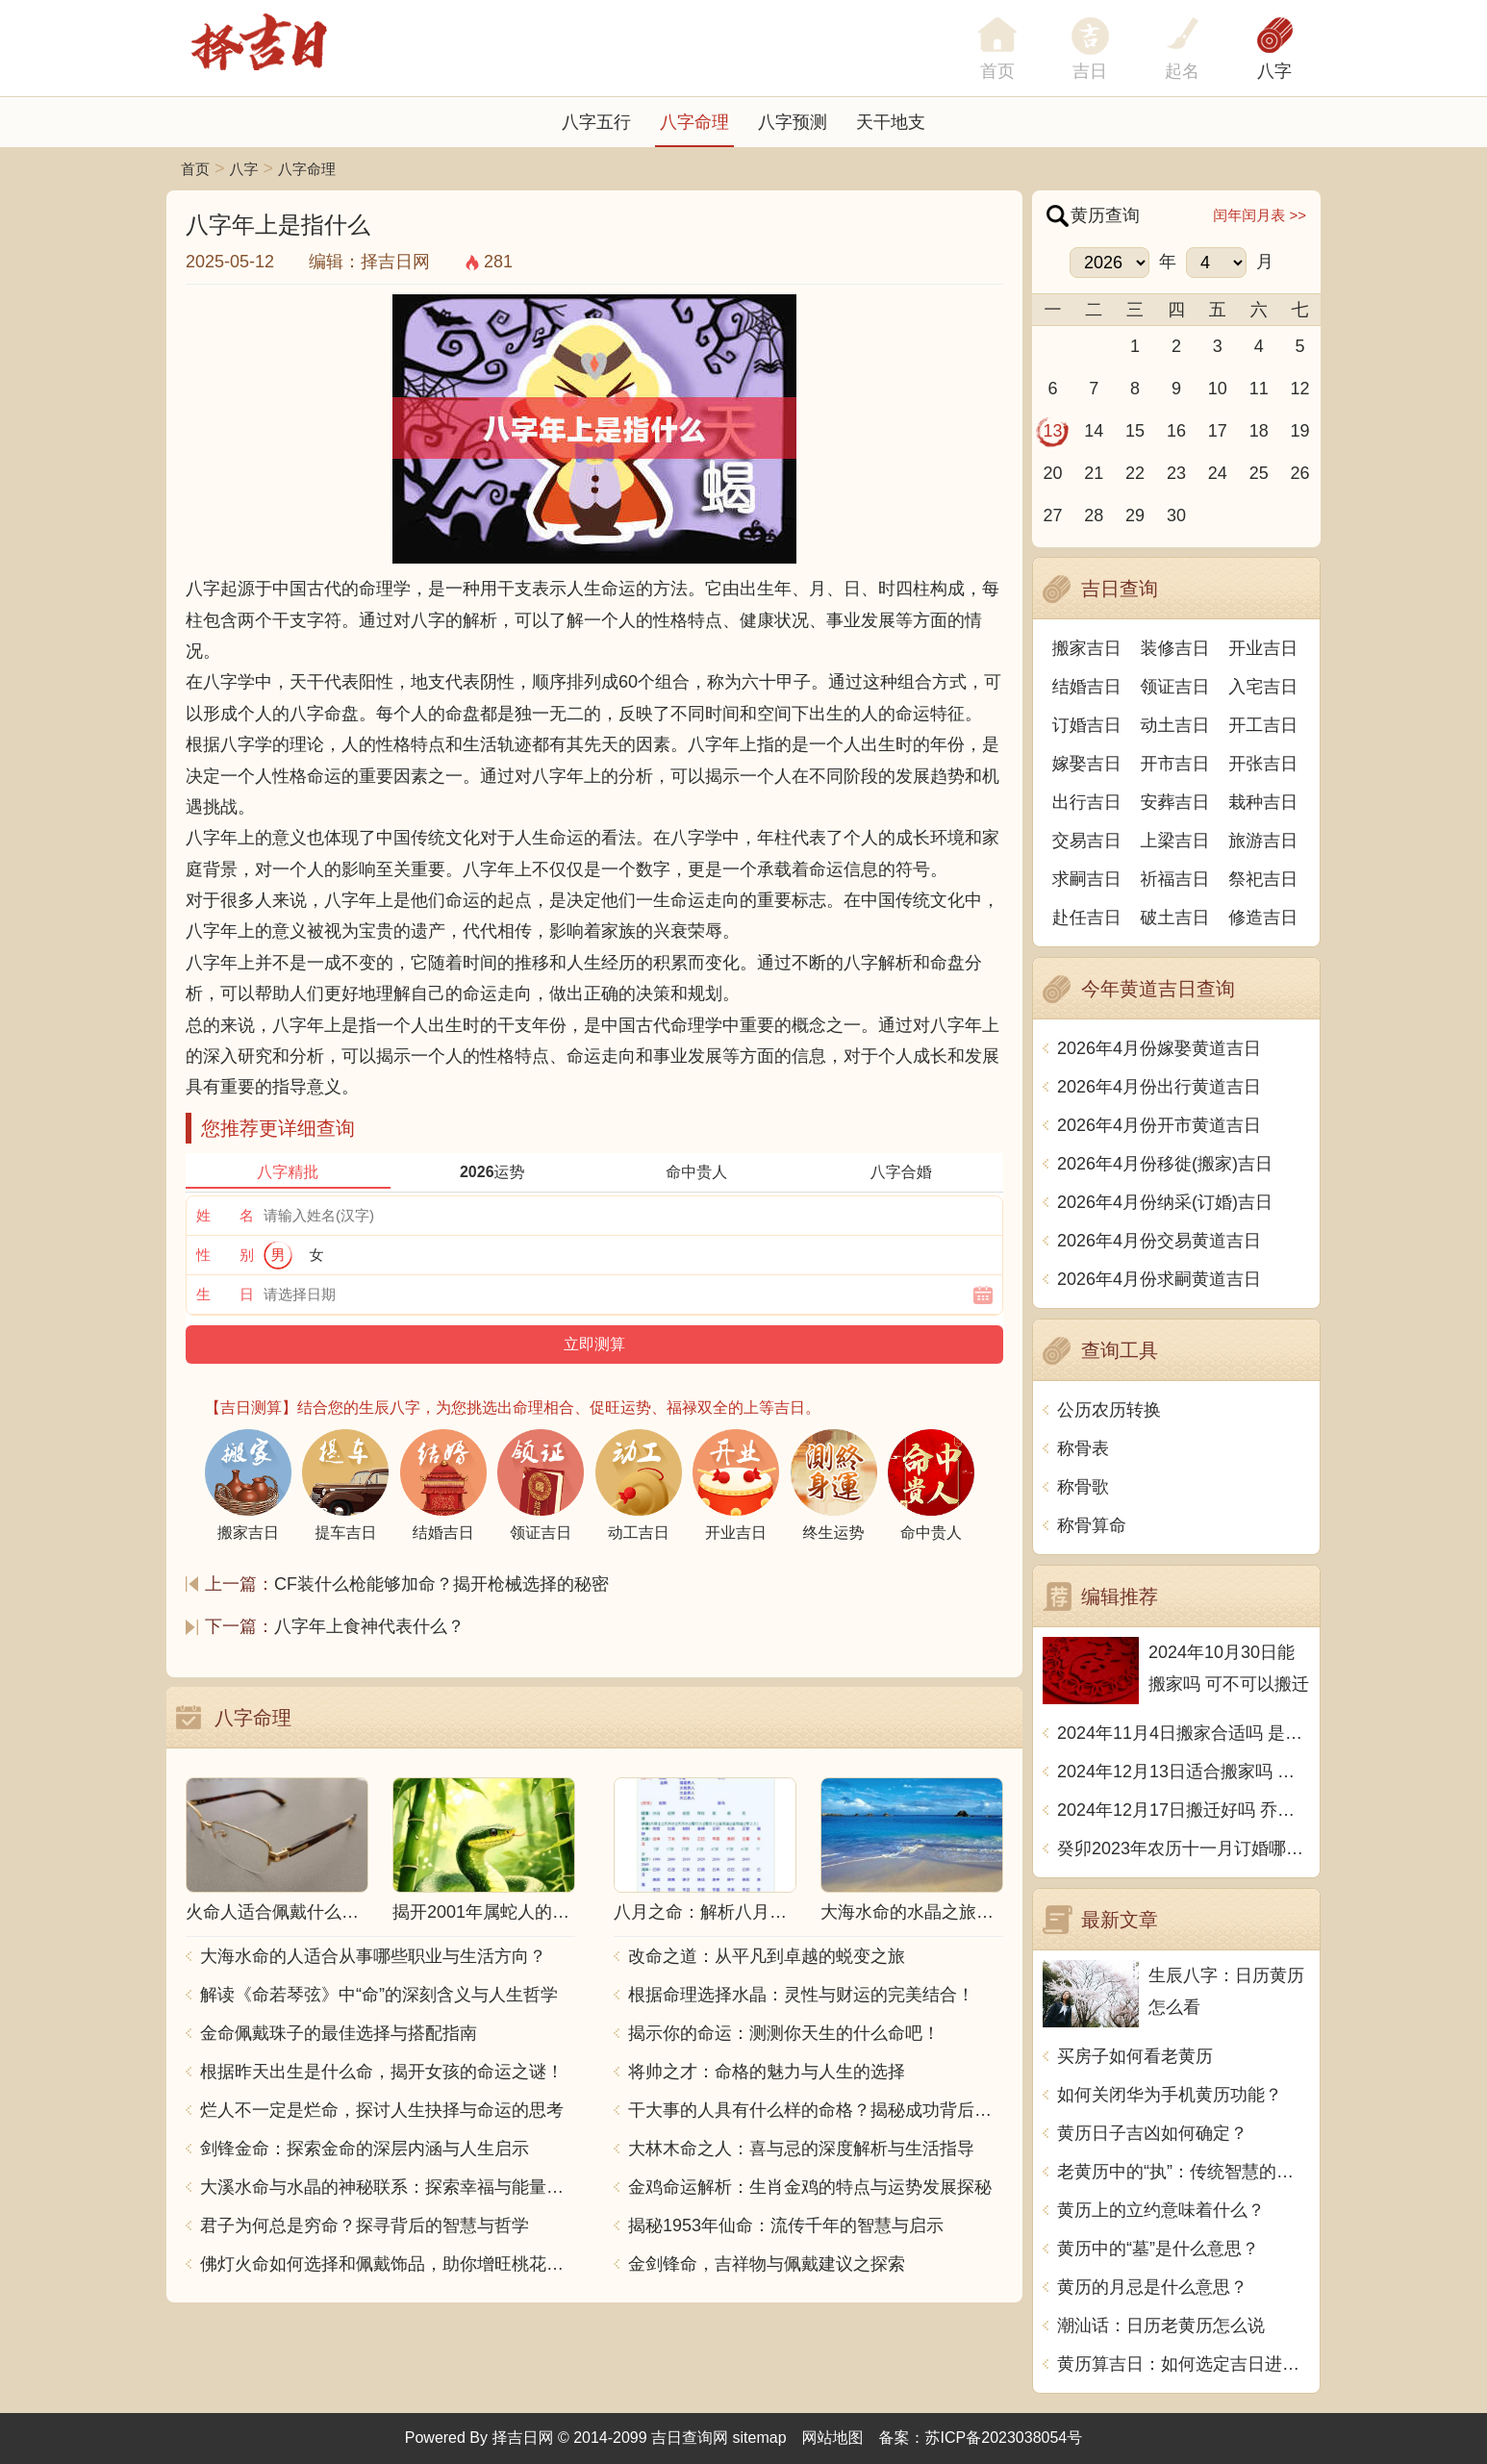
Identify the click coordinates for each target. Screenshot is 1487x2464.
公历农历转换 (1109, 1410)
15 (1135, 430)
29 (1135, 515)
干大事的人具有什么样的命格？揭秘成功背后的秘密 (815, 2110)
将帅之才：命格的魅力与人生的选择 (766, 2071)
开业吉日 (1263, 648)
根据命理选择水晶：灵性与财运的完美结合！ (801, 1994)
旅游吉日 (1263, 840)
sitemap (760, 2437)
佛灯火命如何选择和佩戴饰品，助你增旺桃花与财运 (387, 2264)
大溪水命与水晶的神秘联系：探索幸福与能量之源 (387, 2187)
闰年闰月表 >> (1259, 215)
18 (1259, 430)
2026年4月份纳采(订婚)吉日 (1165, 1202)
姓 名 (225, 1215)
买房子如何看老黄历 (1135, 2056)
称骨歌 (1083, 1486)
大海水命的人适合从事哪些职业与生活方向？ (373, 1956)
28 (1093, 515)
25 (1259, 473)
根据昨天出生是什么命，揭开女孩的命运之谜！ (382, 2071)
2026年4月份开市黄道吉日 (1159, 1125)
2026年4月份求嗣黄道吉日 (1159, 1279)
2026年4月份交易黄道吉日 (1159, 1240)
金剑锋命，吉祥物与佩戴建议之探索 (766, 2264)
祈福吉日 (1175, 879)
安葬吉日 (1175, 802)
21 (1093, 473)
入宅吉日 (1263, 686)
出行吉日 (1087, 802)
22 (1135, 473)
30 (1176, 515)
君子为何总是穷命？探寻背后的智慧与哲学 (364, 2225)
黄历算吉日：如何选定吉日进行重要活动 (1183, 2364)
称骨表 (1083, 1448)
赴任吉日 (1087, 917)
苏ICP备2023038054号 (1004, 2437)
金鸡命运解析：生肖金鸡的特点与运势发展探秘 (810, 2187)
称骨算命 (1091, 1525)
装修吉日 (1175, 648)
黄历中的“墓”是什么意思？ (1158, 2248)
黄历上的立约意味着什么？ (1161, 2210)
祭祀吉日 (1263, 879)
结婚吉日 (1087, 686)
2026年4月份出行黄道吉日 (1159, 1086)
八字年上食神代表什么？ (369, 1626)
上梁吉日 (1175, 840)
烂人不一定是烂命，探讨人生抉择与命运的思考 (382, 2110)
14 (1093, 430)
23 (1176, 473)
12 (1300, 388)
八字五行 (596, 122)
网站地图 (833, 2437)
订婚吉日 (1087, 725)
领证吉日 (1175, 686)
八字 (1274, 71)
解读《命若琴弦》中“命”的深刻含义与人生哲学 (379, 1994)
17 (1217, 430)
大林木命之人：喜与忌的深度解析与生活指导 (801, 2148)
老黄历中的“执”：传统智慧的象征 (1183, 2171)
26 (1300, 473)
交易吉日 (1087, 840)
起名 (1182, 71)
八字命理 (694, 122)
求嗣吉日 (1087, 879)
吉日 (1089, 71)
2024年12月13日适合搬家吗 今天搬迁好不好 (1183, 1771)
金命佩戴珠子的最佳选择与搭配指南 (338, 2033)
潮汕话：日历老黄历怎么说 (1161, 2325)
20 (1052, 473)
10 (1217, 388)
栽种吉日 (1263, 802)
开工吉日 (1263, 725)
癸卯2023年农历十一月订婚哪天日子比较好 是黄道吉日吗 (1183, 1848)
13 (1052, 430)
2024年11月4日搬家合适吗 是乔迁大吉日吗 (1183, 1733)
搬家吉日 (1087, 648)
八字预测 (792, 122)
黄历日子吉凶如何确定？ (1152, 2133)
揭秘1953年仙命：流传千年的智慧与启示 (786, 2225)
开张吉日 (1263, 763)
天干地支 (890, 122)
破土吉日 (1175, 917)
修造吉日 (1263, 917)
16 (1176, 430)
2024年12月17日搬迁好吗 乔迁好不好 (1183, 1810)
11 (1259, 388)
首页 (195, 169)
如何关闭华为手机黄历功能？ (1169, 2094)
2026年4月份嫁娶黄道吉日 (1159, 1048)
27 (1052, 515)
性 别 (225, 1254)
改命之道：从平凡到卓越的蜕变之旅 (766, 1956)
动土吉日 (1175, 725)
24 (1217, 473)
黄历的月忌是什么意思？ (1152, 2287)
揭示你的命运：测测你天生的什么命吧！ (784, 2033)
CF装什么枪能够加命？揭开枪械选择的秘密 (441, 1584)
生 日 (225, 1294)
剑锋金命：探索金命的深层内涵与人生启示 (364, 2148)
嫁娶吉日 (1087, 763)
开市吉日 (1175, 763)
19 (1300, 430)
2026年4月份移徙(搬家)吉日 (1165, 1163)
